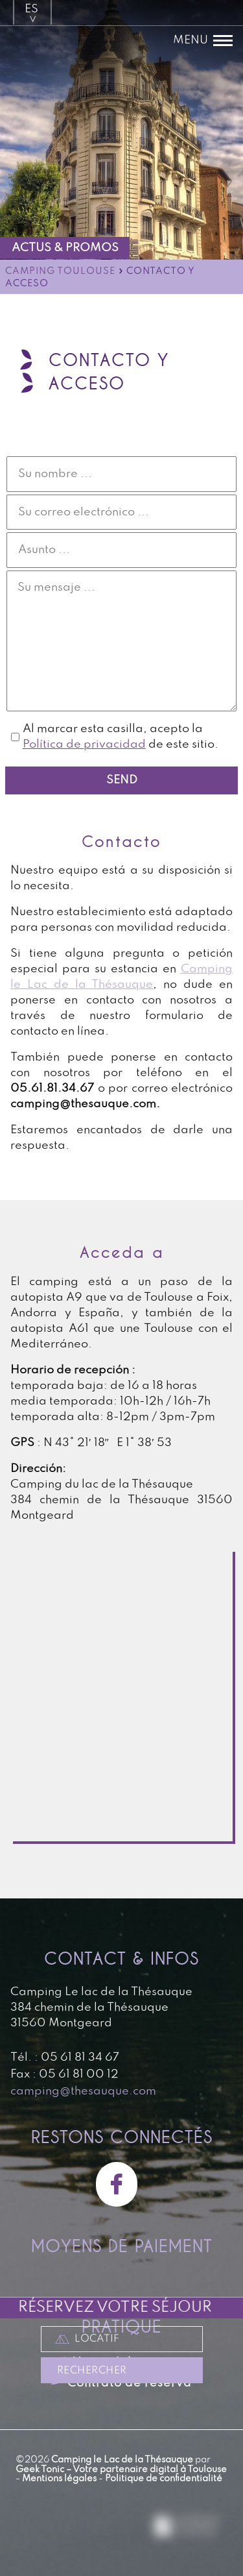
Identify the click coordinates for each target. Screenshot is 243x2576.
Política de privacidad (84, 744)
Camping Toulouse (60, 271)
